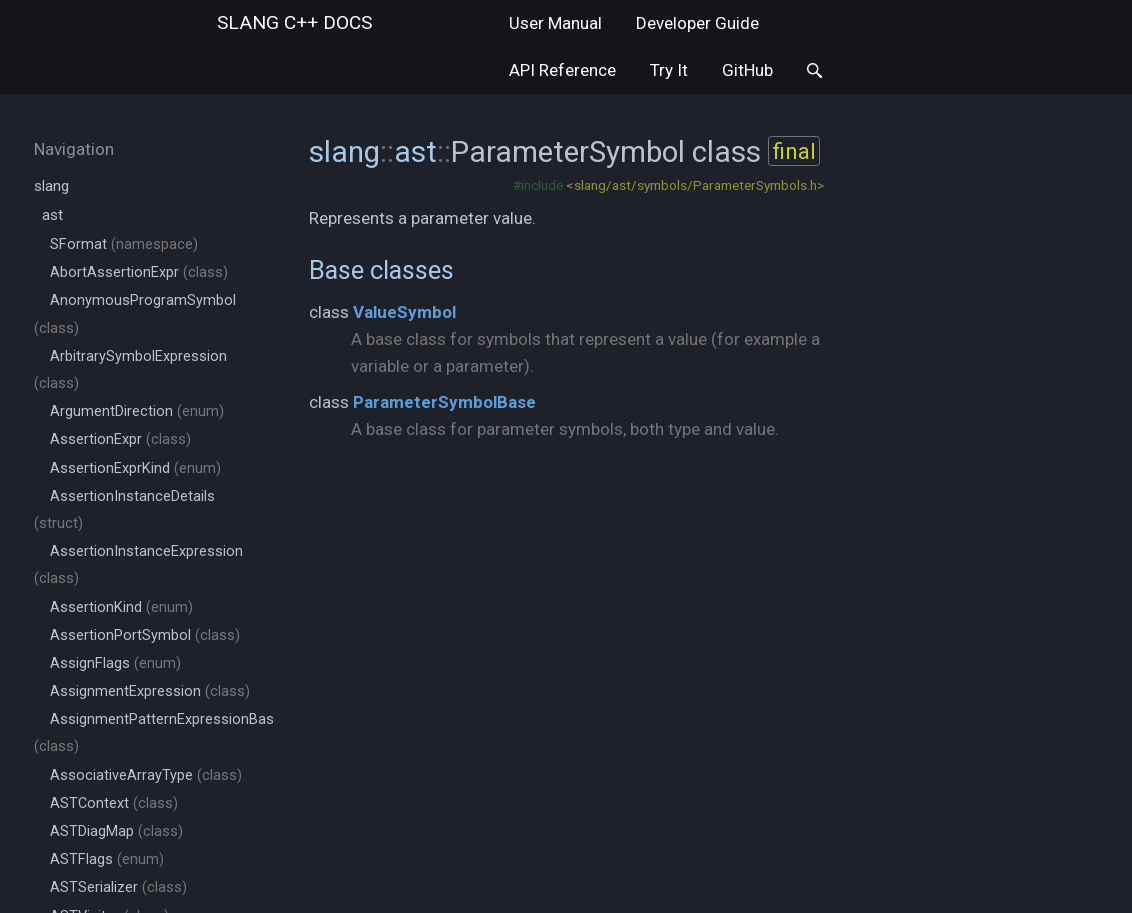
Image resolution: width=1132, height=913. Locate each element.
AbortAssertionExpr (139, 272)
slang (294, 22)
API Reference (562, 70)
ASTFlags (107, 859)
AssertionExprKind (135, 468)
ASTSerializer (118, 887)
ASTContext (114, 803)
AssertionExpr (120, 439)
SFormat (124, 244)
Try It (669, 70)
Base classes (381, 270)
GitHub (747, 70)
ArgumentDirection (137, 411)
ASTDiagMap (116, 831)
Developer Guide (697, 23)
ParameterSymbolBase (444, 402)
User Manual (555, 23)
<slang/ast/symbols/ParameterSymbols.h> (695, 185)
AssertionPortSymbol (145, 635)
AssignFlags (115, 663)
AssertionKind (121, 607)
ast (52, 215)
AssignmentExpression (150, 691)
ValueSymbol (404, 312)
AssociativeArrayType (146, 775)
